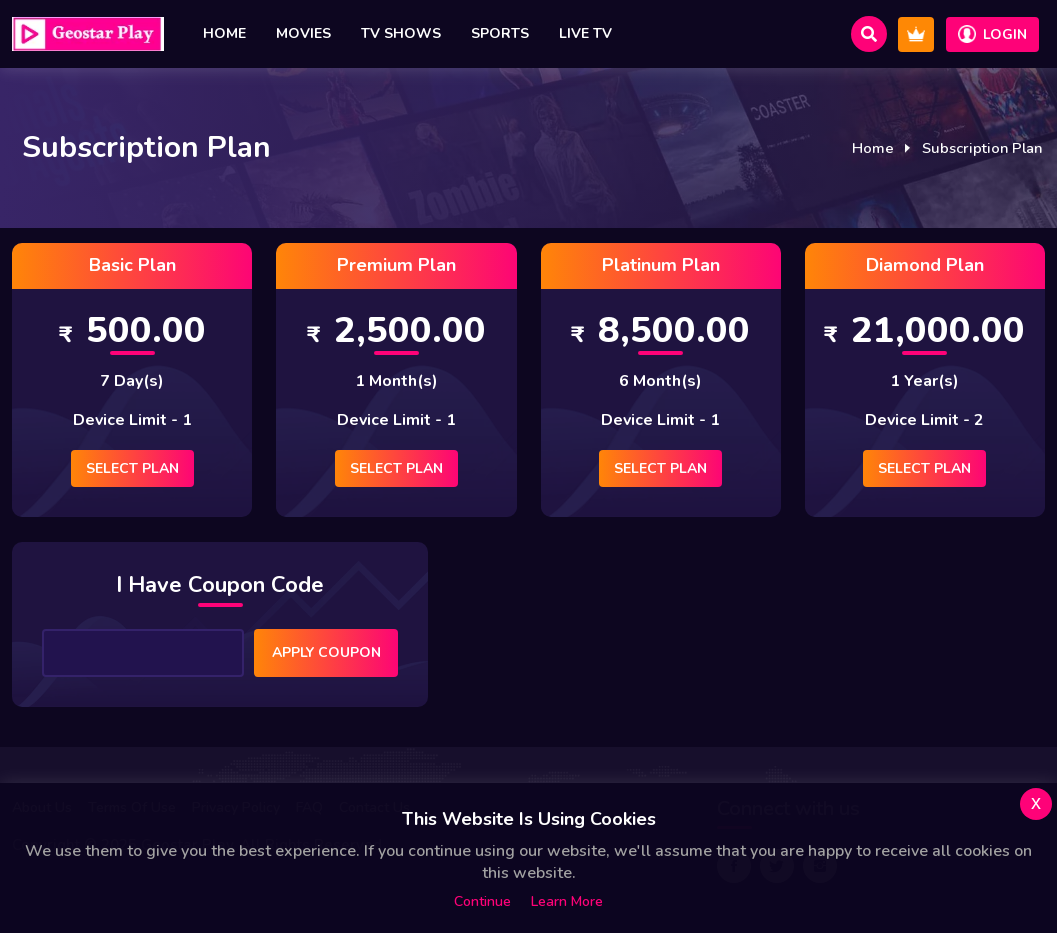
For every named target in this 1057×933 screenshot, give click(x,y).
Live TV (585, 33)
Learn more (567, 901)
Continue (482, 901)
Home (224, 33)
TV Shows (401, 33)
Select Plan (132, 468)
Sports (500, 33)
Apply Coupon (326, 652)
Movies (303, 33)
